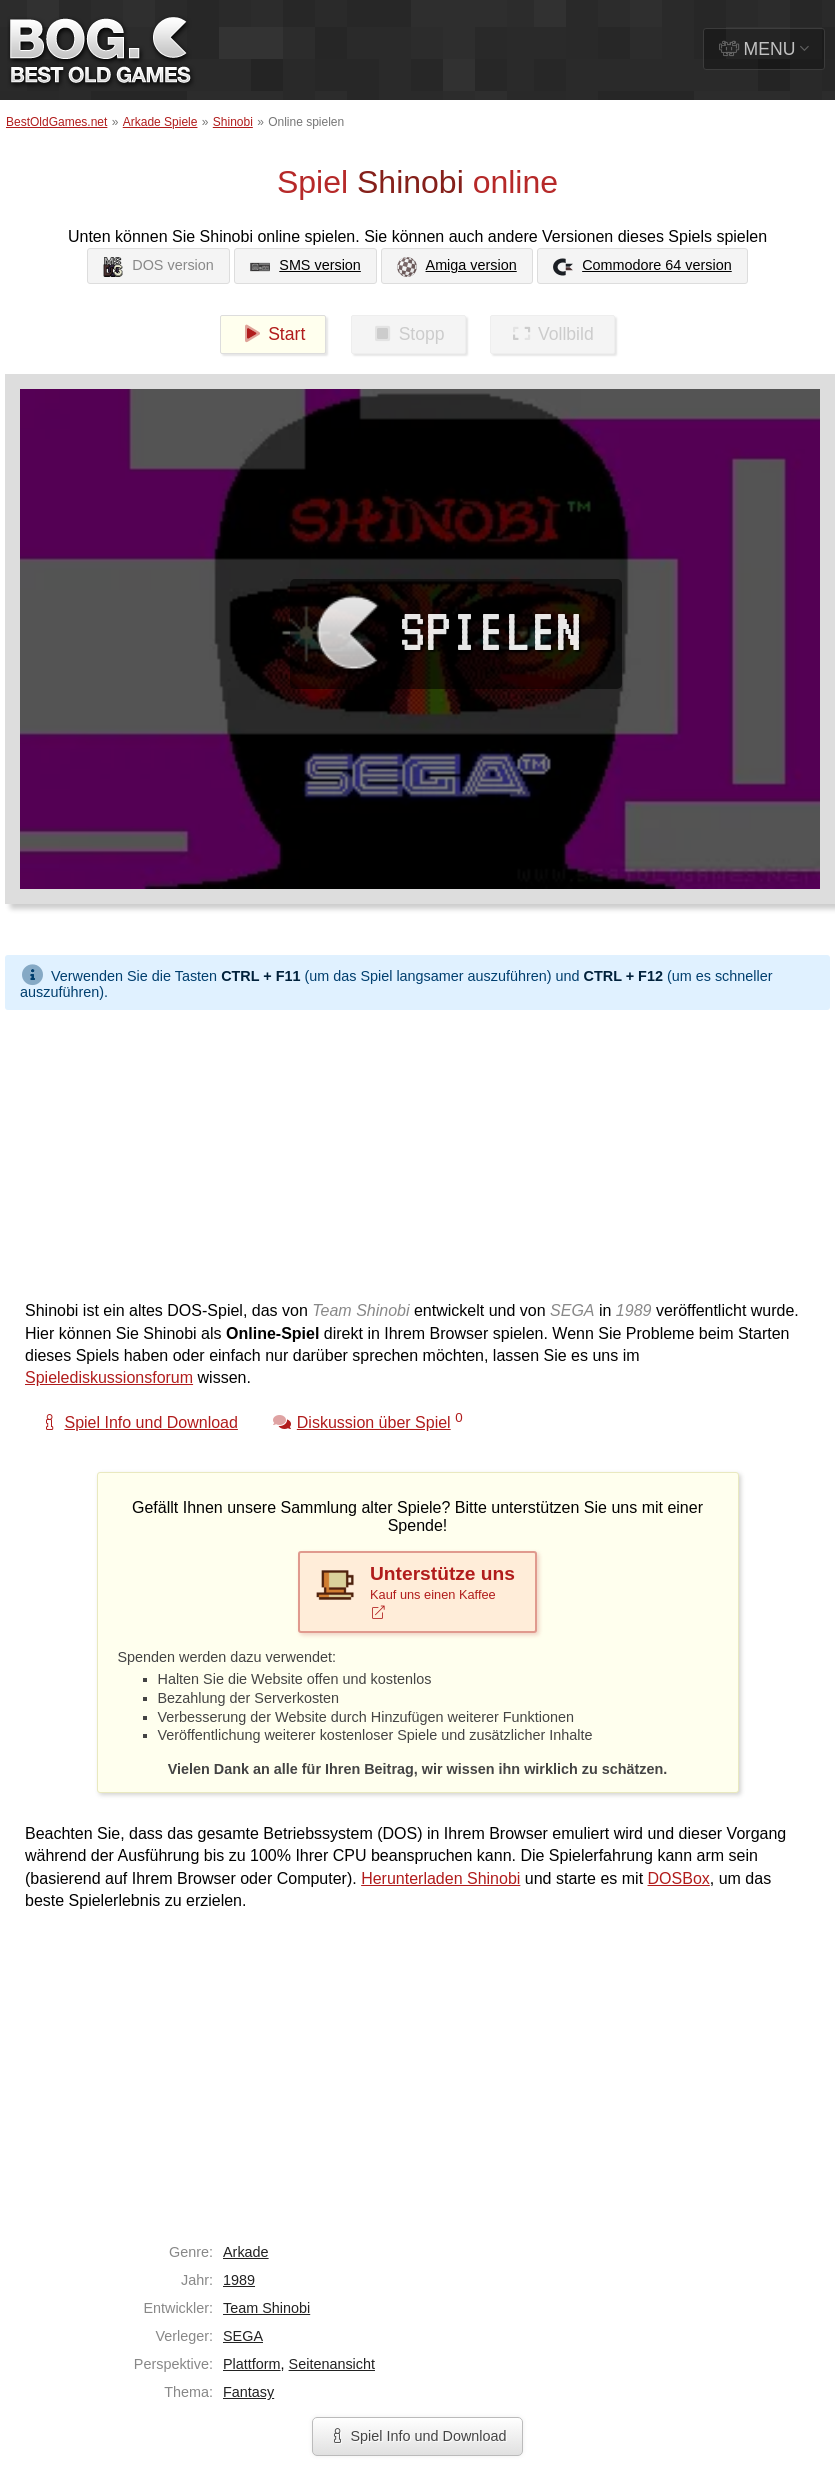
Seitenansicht (332, 2364)
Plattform (252, 2364)
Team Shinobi (266, 2308)
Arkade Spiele (160, 122)
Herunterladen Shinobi (440, 1878)
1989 (239, 2280)
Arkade (246, 2252)
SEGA (243, 2336)
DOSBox (679, 1878)
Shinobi (233, 122)
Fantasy (248, 2392)
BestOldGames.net (56, 122)
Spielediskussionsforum (109, 1377)
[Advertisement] (384, 1150)
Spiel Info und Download (417, 2436)
